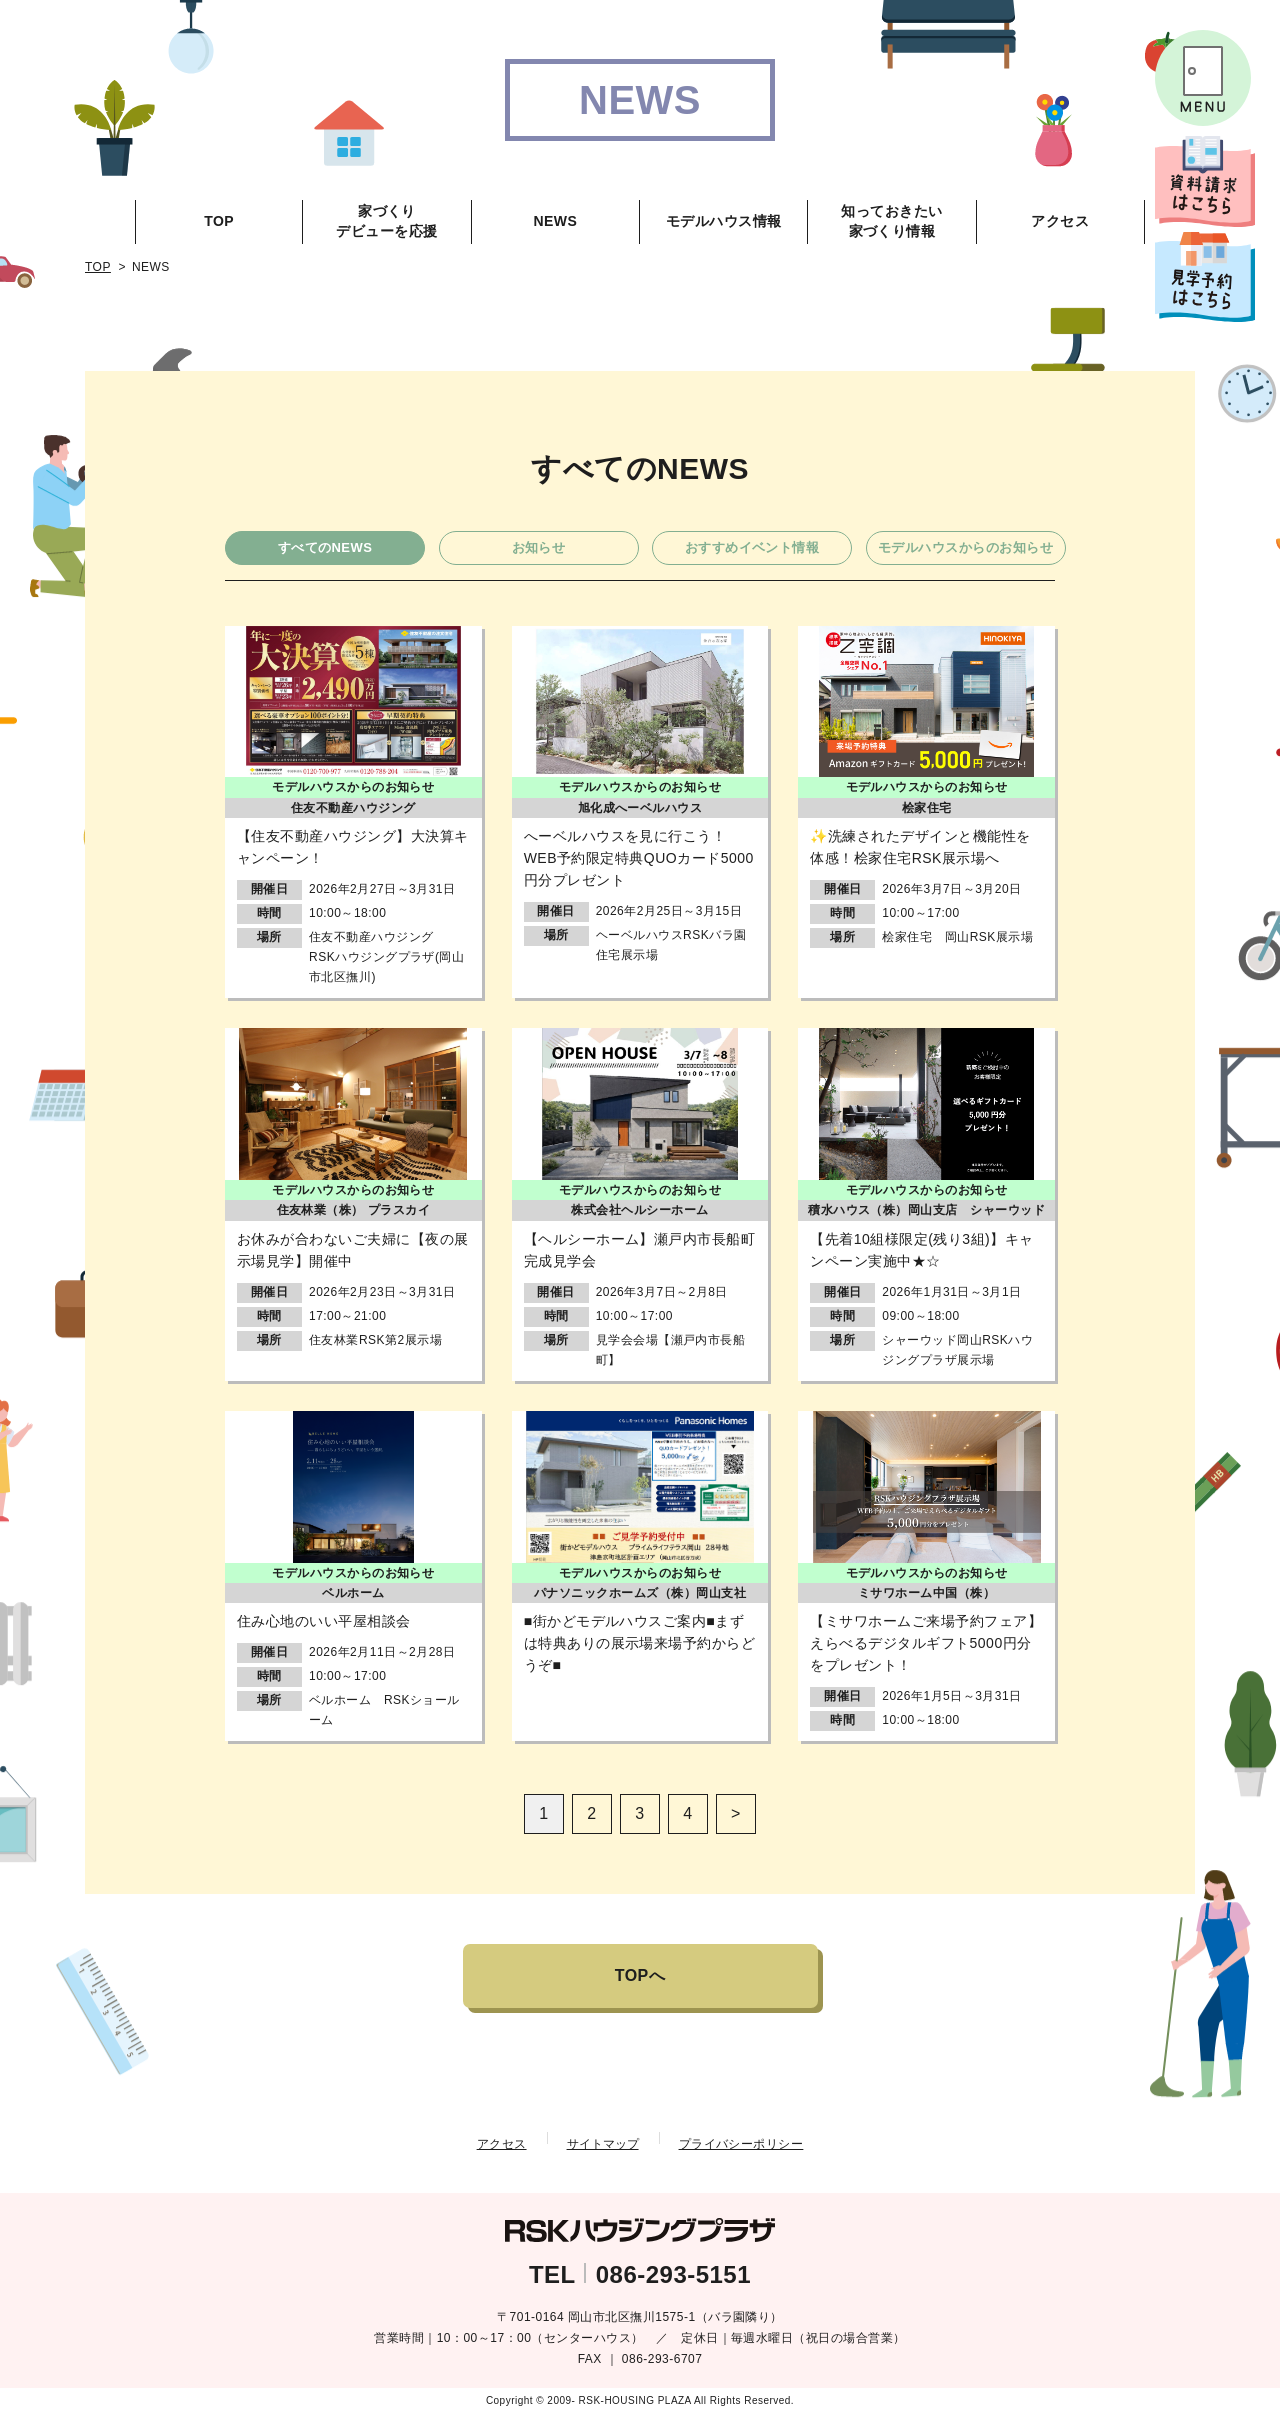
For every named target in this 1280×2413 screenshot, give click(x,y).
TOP (219, 221)
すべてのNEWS (325, 547)
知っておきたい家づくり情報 (891, 221)
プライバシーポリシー (741, 2144)
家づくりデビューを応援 (386, 221)
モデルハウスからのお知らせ (965, 547)
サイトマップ (603, 2144)
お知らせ (539, 547)
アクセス (1060, 221)
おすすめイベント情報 (752, 547)
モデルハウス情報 (724, 221)
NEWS (555, 221)
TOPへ (640, 1975)
